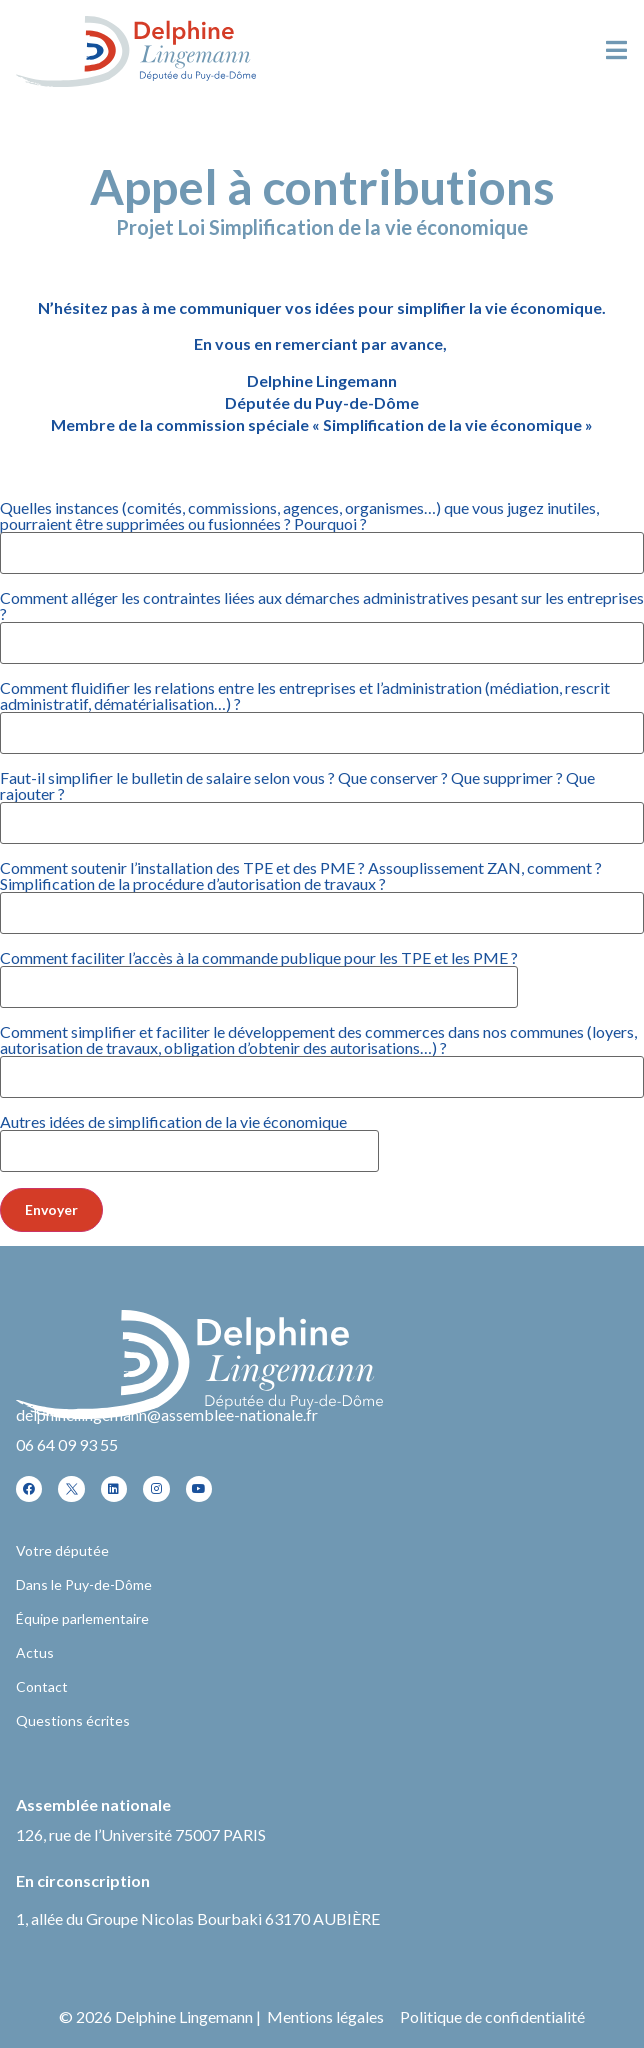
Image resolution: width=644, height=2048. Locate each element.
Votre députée (62, 1550)
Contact (42, 1686)
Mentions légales (325, 2016)
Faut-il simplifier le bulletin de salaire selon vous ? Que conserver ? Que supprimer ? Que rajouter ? (322, 801)
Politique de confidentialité (492, 2016)
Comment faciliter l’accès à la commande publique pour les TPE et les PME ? (259, 973)
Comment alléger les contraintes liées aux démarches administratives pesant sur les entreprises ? (322, 621)
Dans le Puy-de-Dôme (84, 1584)
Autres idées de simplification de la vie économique (189, 1137)
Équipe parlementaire (82, 1618)
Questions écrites (73, 1720)
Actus (35, 1652)
